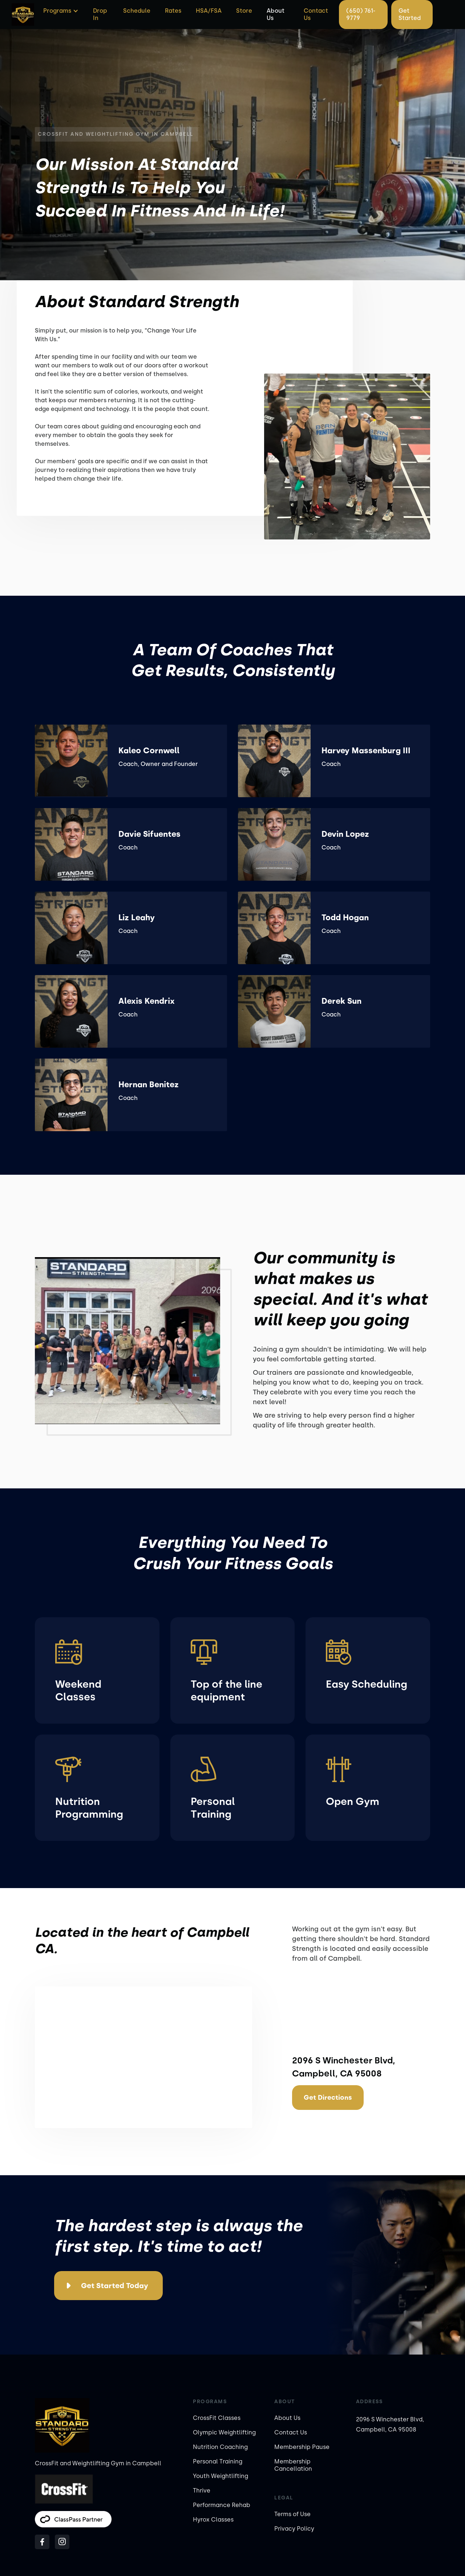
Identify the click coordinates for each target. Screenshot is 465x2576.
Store (244, 10)
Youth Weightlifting (220, 2476)
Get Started (410, 14)
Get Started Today (114, 2285)
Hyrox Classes (213, 2519)
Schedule (136, 10)
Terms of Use (292, 2514)
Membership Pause (301, 2446)
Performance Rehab (221, 2505)
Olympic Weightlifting (224, 2432)
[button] (60, 11)
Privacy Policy (294, 2528)
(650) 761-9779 (360, 14)
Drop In (100, 14)
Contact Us (316, 14)
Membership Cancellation (293, 2465)
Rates (173, 10)
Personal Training (217, 2461)
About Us (275, 14)
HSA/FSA (209, 10)
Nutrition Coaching (220, 2446)
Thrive (201, 2490)
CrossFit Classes (216, 2417)
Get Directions (328, 2098)
